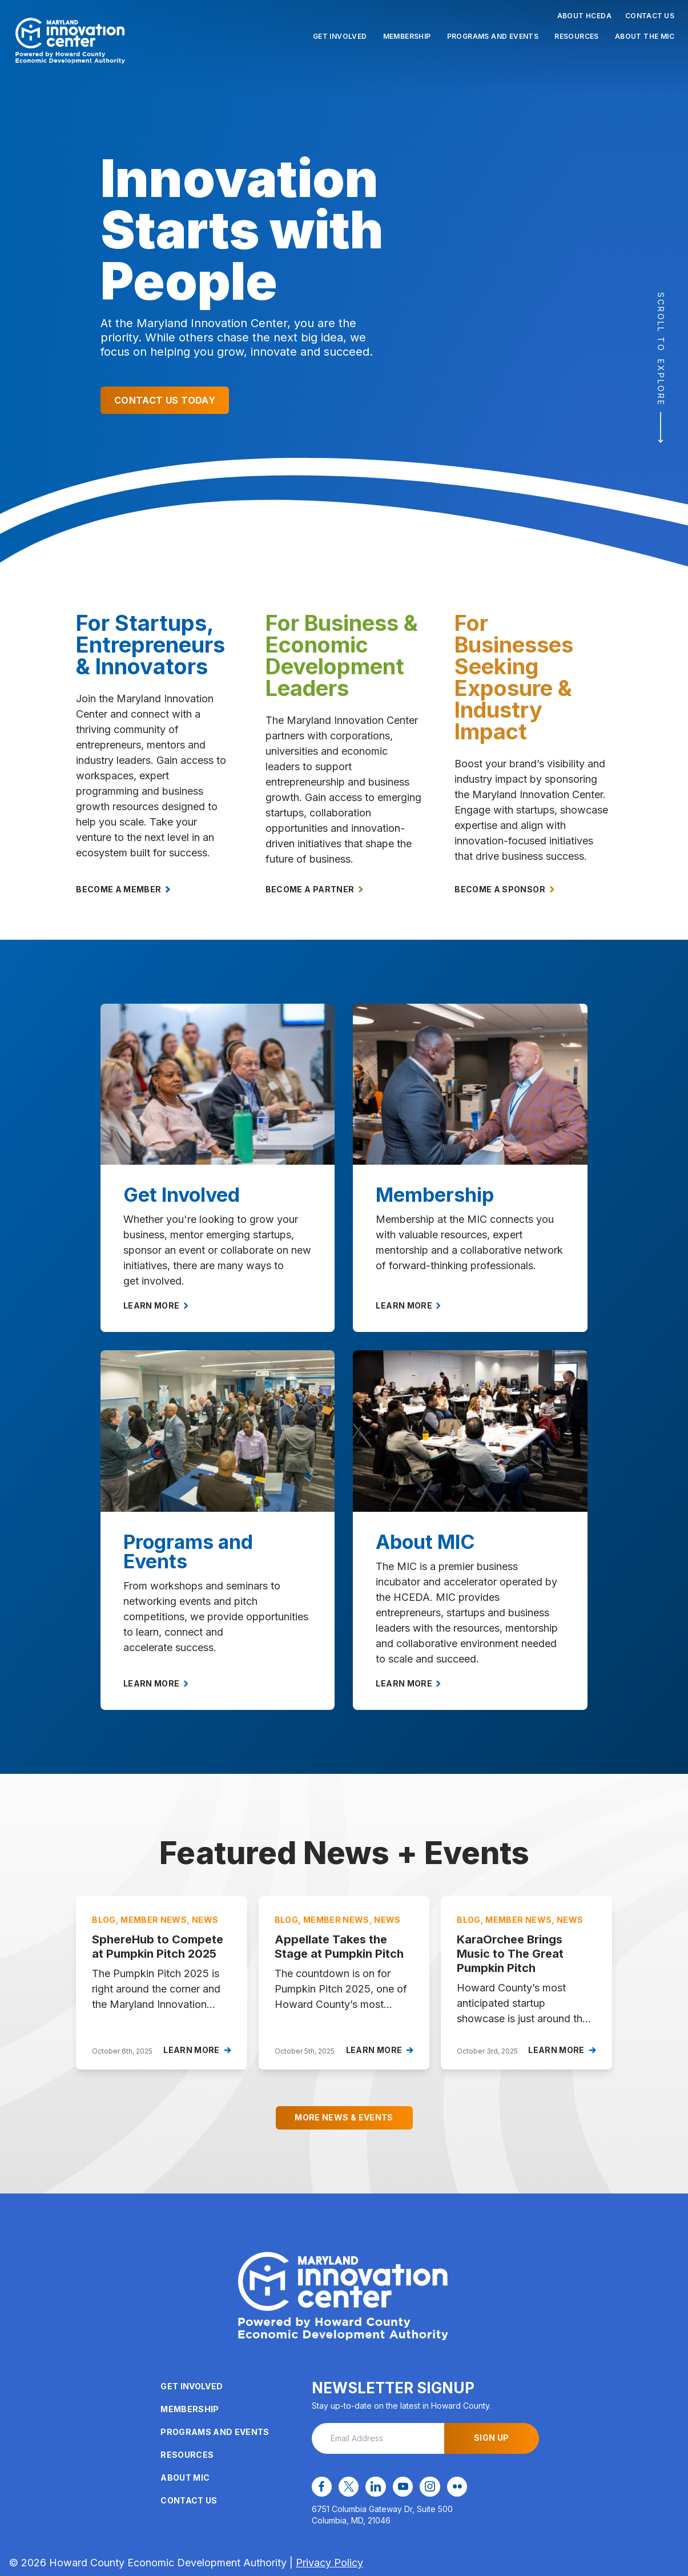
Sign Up (491, 2437)
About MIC (185, 2477)
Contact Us (649, 15)
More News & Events (344, 2117)
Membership (407, 36)
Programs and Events (493, 36)
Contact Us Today (164, 400)
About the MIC (644, 36)
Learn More (155, 1305)
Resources (576, 36)
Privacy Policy (329, 2562)
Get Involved (340, 36)
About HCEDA (584, 15)
